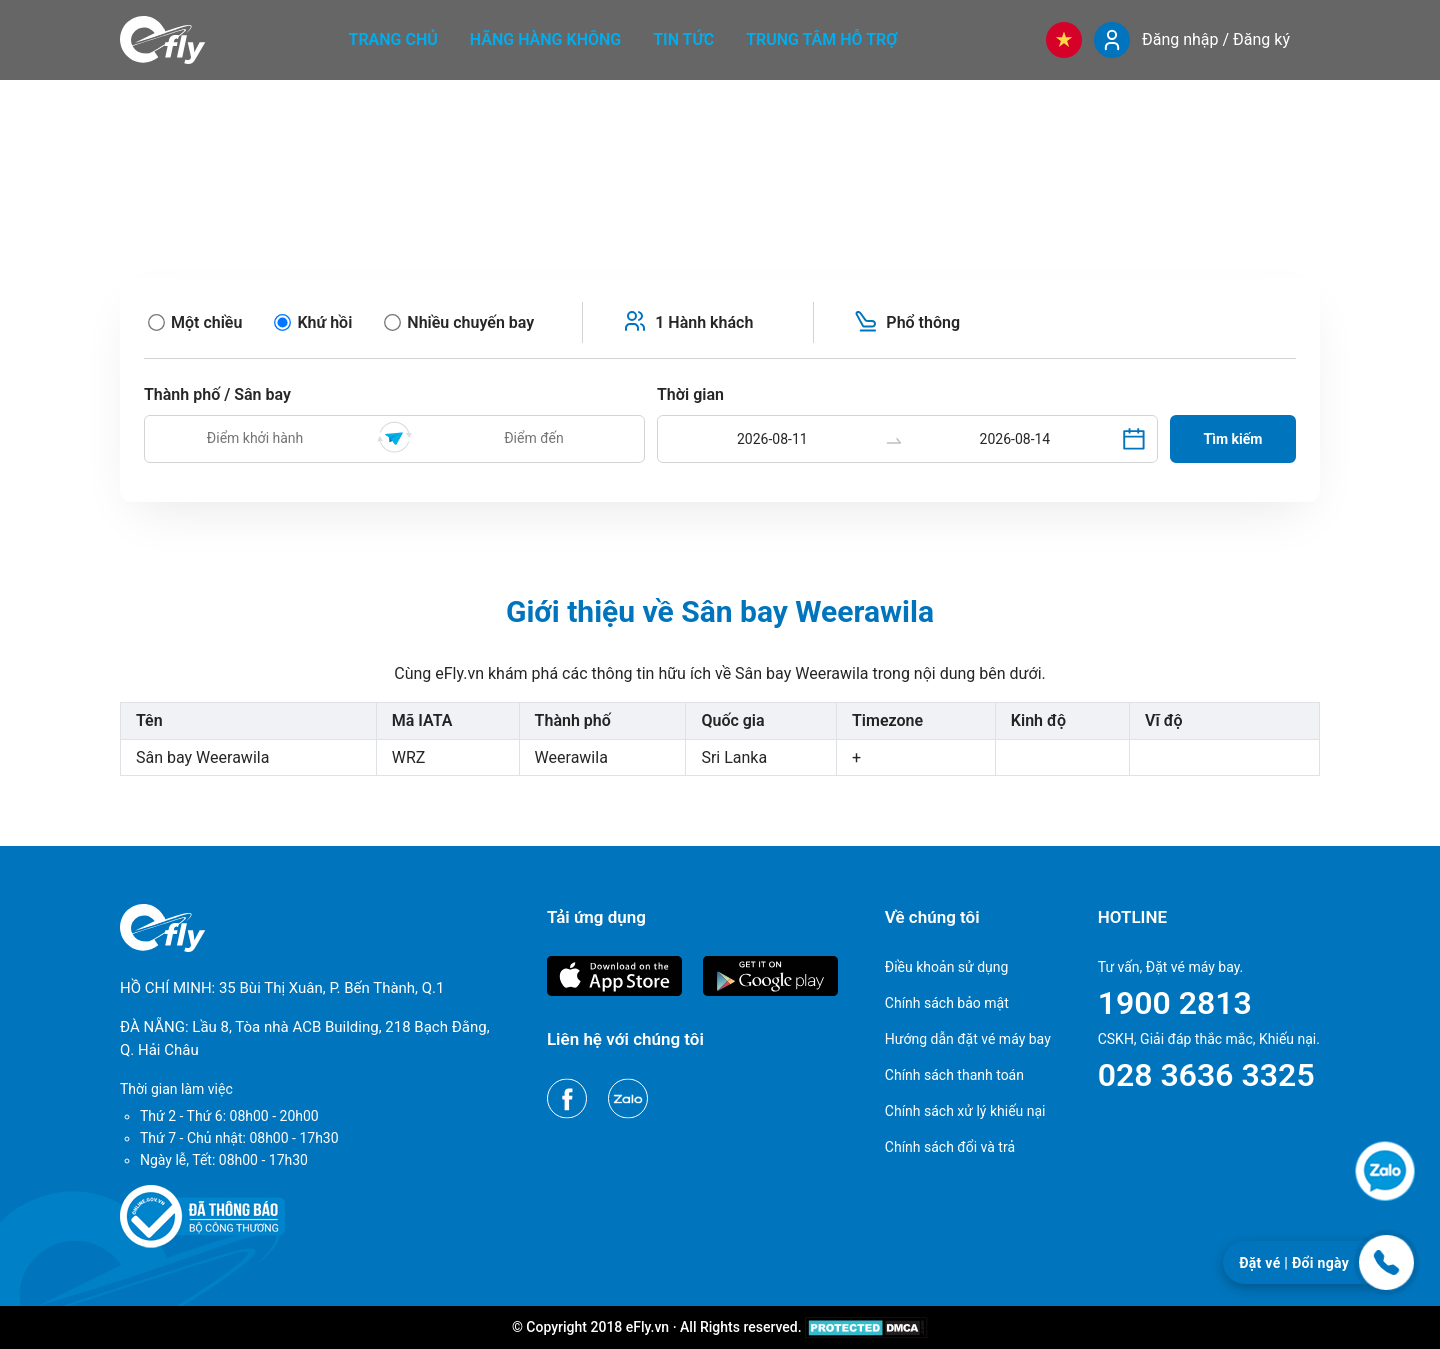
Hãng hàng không (545, 39)
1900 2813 (1175, 1003)
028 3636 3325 (1206, 1075)
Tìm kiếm (1233, 439)
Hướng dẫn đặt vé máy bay (968, 1039)
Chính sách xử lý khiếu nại (965, 1111)
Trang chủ (393, 39)
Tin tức (683, 39)
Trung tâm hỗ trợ (821, 39)
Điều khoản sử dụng (947, 967)
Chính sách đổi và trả (950, 1147)
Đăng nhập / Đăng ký (1216, 39)
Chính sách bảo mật (947, 1003)
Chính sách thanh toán (954, 1075)
